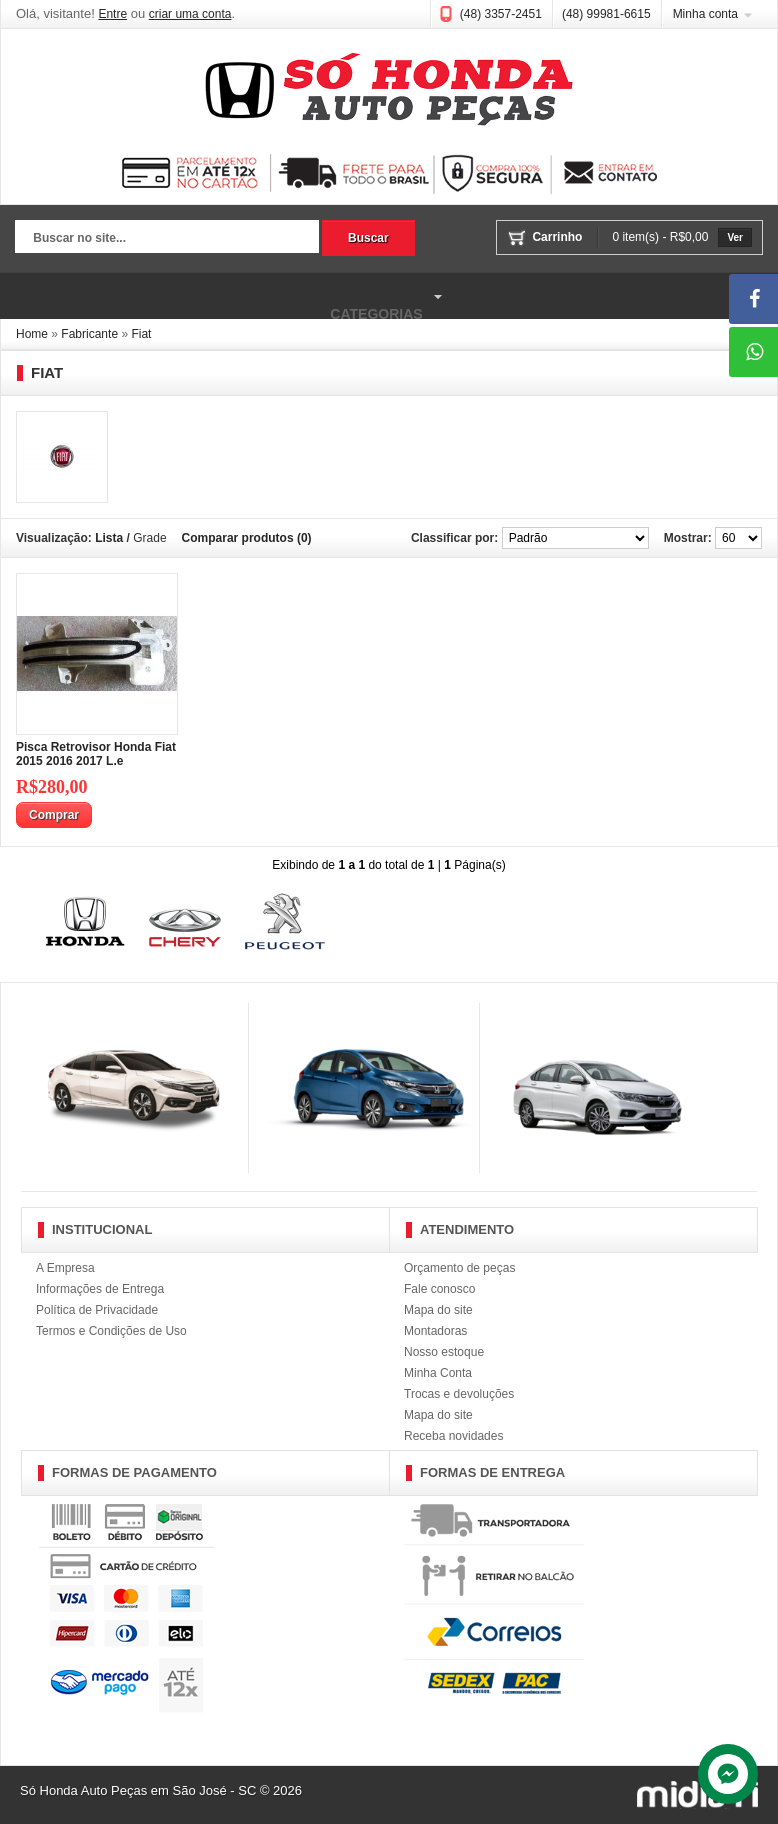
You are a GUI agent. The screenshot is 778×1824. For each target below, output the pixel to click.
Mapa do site (438, 1310)
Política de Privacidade (97, 1310)
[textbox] (167, 239)
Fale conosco (439, 1289)
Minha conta (705, 14)
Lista (109, 538)
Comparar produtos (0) (247, 538)
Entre (112, 14)
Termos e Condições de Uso (111, 1331)
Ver (735, 237)
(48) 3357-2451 (501, 14)
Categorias (224, 297)
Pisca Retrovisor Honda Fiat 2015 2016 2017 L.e (96, 754)
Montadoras (435, 1331)
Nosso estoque (444, 1352)
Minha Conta (438, 1373)
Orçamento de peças (459, 1268)
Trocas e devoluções (459, 1394)
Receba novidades (453, 1436)
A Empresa (65, 1268)
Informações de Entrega (100, 1289)
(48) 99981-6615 (606, 14)
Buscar (368, 238)
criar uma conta (190, 14)
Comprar (54, 815)
